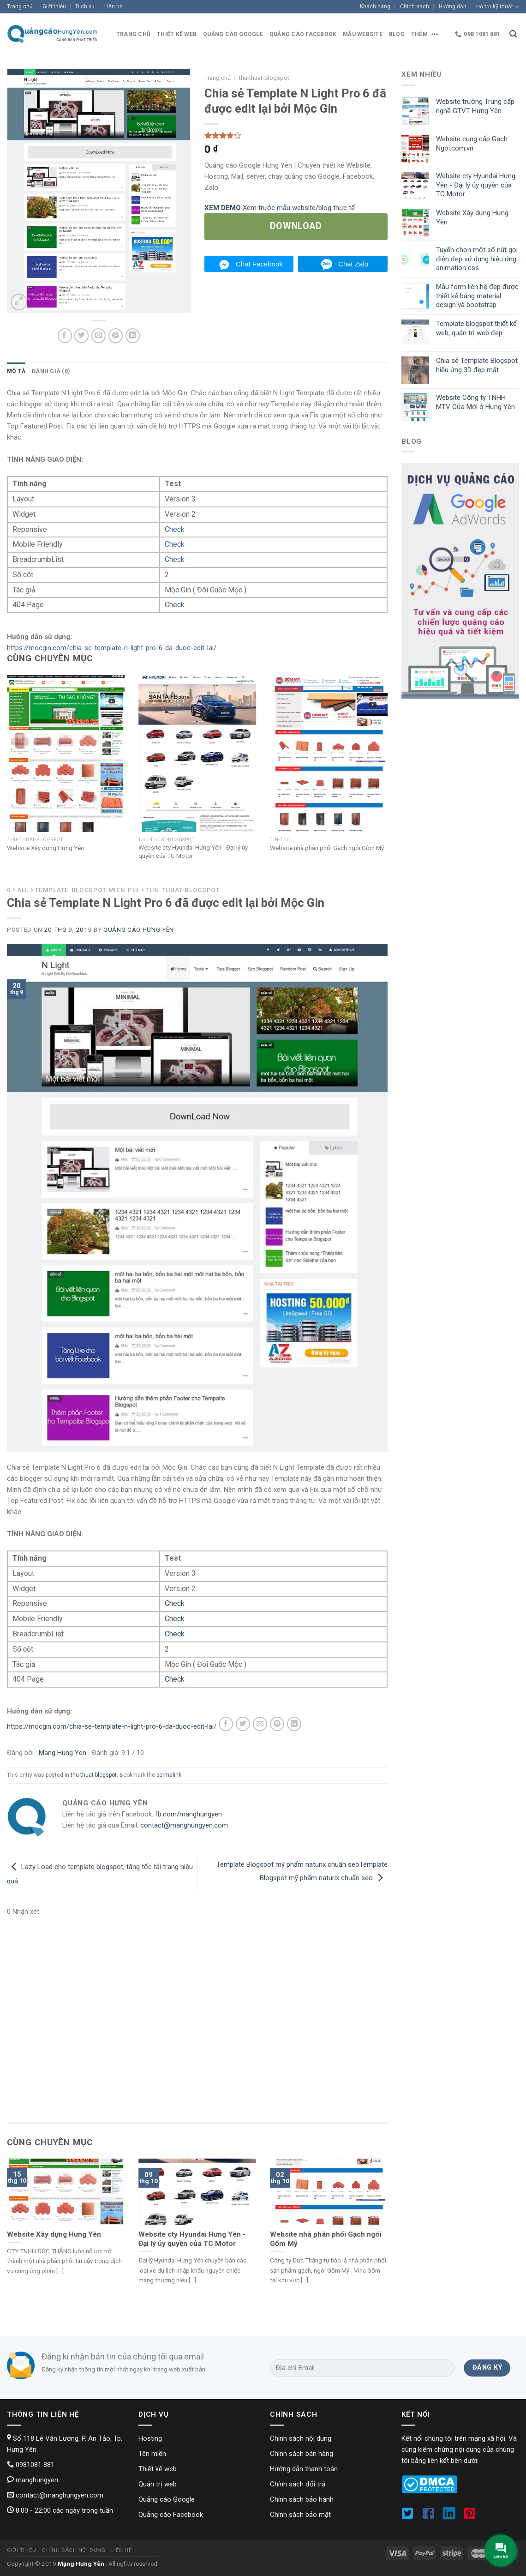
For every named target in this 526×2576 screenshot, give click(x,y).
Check (175, 529)
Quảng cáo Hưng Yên (138, 929)
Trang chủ (20, 6)
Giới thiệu (54, 6)
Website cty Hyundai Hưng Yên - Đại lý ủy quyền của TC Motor (193, 851)
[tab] (16, 371)
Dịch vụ (85, 6)
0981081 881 (30, 2465)
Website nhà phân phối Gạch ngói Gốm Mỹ (327, 847)
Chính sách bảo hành (302, 2499)
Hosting (150, 2438)
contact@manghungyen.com (184, 1825)
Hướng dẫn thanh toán (304, 2469)
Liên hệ (113, 6)
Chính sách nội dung (300, 2438)
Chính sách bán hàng (301, 2453)
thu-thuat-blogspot (94, 1775)
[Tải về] (296, 226)
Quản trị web (157, 2484)
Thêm (426, 34)
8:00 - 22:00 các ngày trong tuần (60, 2510)
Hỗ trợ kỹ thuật (497, 6)
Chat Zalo (353, 264)
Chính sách (414, 6)
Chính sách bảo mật (300, 2514)
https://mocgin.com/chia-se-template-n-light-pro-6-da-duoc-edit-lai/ (111, 648)
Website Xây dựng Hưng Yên (45, 847)
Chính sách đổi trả (297, 2484)
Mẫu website (363, 34)
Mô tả (16, 371)
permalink (168, 1775)
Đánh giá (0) (51, 371)
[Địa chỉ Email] (362, 2367)
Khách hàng (375, 6)
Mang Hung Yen (62, 1753)
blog (397, 34)
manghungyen (32, 2480)
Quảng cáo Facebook (302, 34)
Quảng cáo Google (233, 34)
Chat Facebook (259, 264)
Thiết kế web (177, 34)
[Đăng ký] (487, 2368)
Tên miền (152, 2453)
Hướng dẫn (452, 6)
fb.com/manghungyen (188, 1814)
